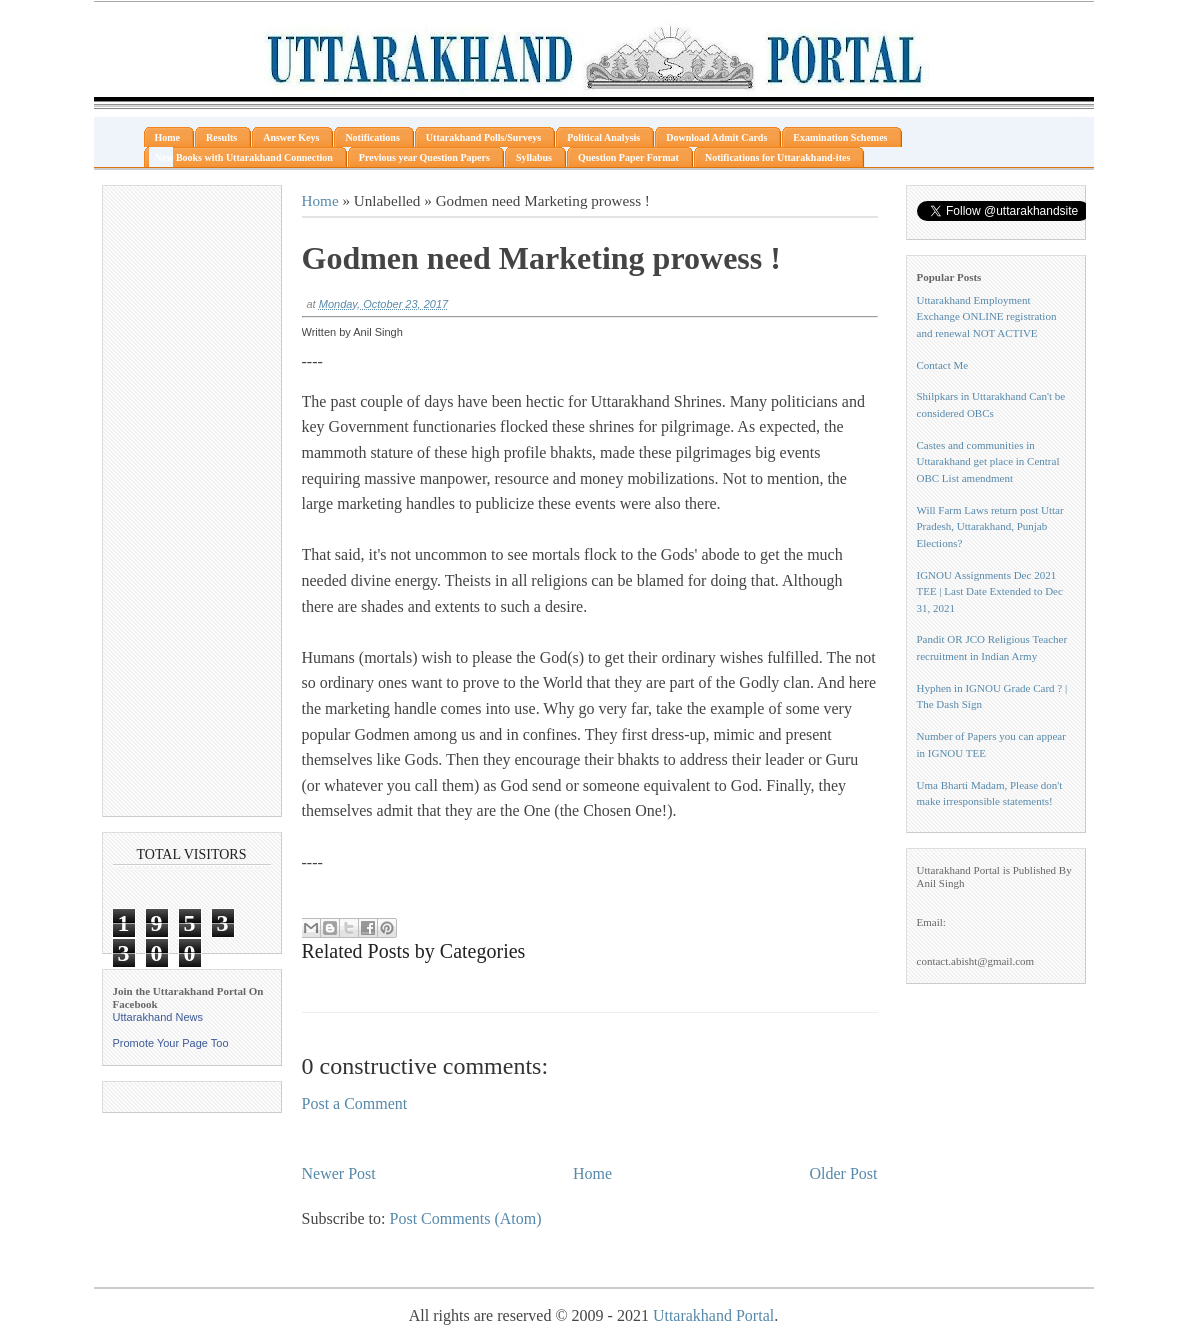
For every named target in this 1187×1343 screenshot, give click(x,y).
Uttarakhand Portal (713, 1315)
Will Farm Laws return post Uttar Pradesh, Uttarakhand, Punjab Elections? (990, 526)
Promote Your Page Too (171, 1043)
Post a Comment (355, 1103)
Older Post (844, 1173)
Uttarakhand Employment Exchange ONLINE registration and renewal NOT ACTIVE (987, 316)
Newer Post (339, 1173)
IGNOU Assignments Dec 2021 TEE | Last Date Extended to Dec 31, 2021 (990, 591)
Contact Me (943, 365)
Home (320, 200)
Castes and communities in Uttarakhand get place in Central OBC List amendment (988, 461)
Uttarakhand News (158, 1017)
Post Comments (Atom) (466, 1218)
